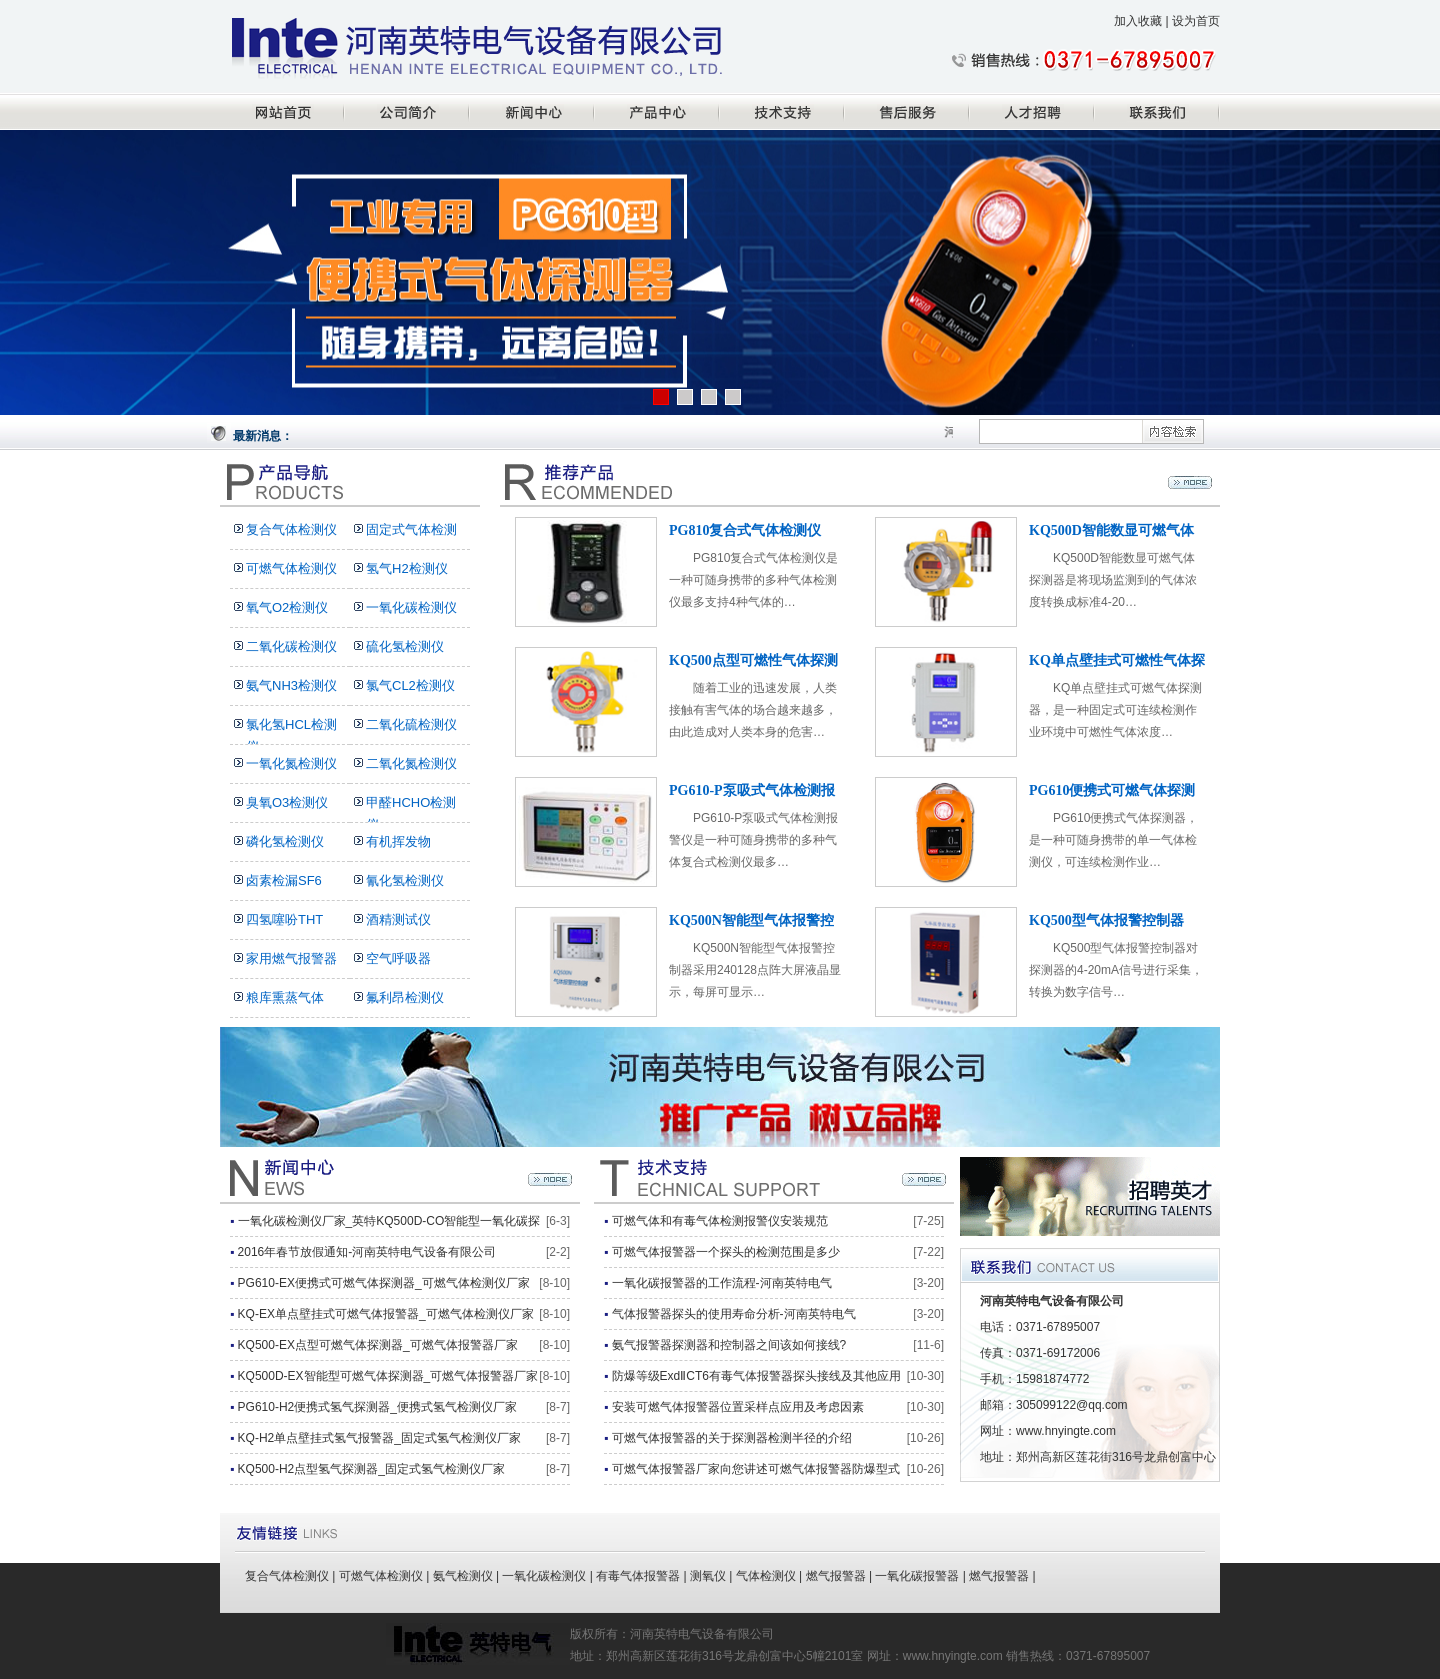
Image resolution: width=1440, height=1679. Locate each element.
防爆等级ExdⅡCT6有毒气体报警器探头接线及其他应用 (756, 1376)
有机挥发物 (398, 841)
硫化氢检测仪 (405, 646)
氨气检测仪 (463, 1576)
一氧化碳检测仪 (411, 607)
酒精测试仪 (398, 919)
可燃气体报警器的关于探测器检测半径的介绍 (732, 1438)
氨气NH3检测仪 (291, 685)
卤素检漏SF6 (284, 880)
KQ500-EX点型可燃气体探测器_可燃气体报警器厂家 (378, 1345)
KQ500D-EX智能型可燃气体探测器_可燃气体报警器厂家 (388, 1376)
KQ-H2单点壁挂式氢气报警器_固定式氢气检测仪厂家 (379, 1438)
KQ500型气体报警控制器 (1106, 920)
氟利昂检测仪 (405, 997)
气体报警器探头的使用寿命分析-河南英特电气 (734, 1314)
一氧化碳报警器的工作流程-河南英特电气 (722, 1283)
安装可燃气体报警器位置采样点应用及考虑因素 (738, 1407)
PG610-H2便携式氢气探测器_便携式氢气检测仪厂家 (377, 1407)
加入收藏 (1138, 21)
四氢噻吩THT (284, 919)
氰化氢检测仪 (405, 880)
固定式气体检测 (411, 529)
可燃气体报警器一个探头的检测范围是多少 (726, 1252)
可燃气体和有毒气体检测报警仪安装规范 (720, 1221)
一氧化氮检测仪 (291, 763)
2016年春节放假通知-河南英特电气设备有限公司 (367, 1252)
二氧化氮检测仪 (411, 763)
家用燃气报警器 (291, 958)
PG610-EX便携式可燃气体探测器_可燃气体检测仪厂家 (384, 1283)
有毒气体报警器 (638, 1576)
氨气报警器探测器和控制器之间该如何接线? (729, 1345)
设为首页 (1196, 21)
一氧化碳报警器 (917, 1576)
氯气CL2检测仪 (410, 685)
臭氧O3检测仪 (287, 802)
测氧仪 (708, 1576)
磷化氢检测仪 (285, 841)
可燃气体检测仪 (291, 568)
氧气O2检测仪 (287, 607)
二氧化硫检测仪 (411, 724)
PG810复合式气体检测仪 (745, 530)
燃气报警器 (836, 1576)
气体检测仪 (766, 1576)
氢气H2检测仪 (407, 568)
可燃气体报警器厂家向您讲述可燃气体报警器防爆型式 (756, 1469)
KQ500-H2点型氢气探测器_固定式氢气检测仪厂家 (371, 1469)
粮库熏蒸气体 (285, 997)
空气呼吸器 (398, 958)
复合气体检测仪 (291, 529)
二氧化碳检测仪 (291, 646)
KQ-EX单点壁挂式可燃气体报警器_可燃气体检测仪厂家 (386, 1314)
